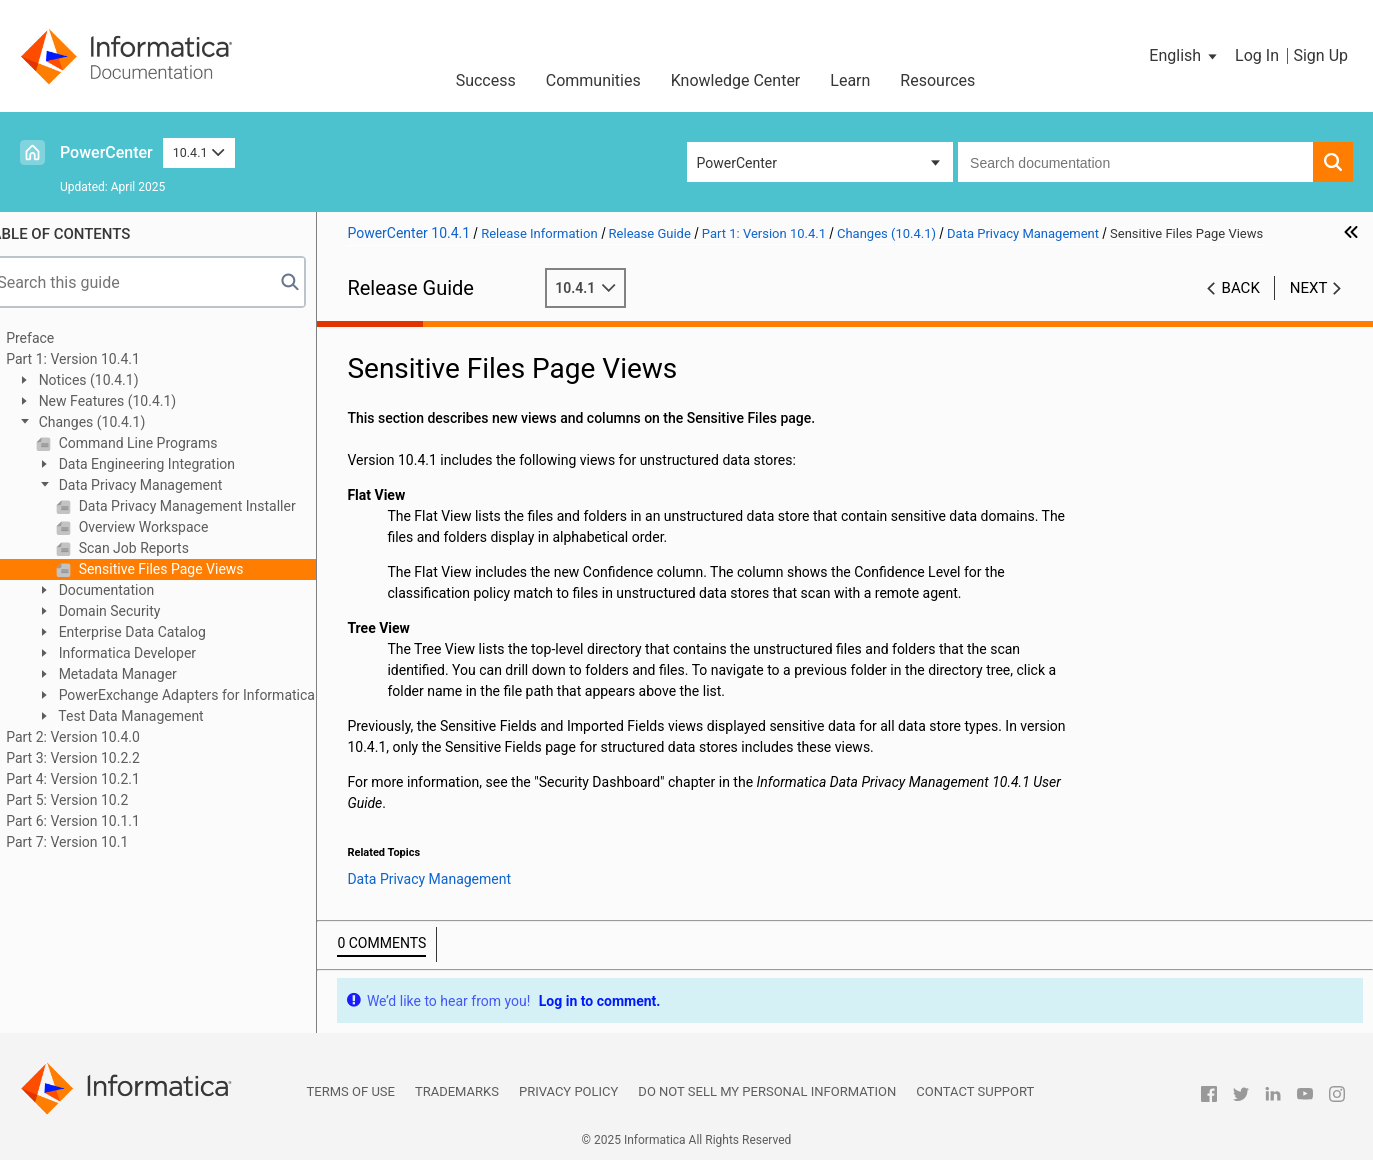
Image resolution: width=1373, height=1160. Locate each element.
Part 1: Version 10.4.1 (100, 359)
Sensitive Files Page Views (186, 569)
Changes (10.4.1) (117, 422)
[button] (1184, 56)
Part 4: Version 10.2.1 (100, 779)
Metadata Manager (143, 674)
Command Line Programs (163, 443)
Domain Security (134, 611)
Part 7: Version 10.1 (94, 842)
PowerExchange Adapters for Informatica (212, 695)
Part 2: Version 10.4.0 (100, 737)
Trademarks (457, 1091)
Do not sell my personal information (767, 1091)
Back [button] (1241, 288)
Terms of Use (351, 1091)
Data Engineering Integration (172, 464)
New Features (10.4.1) (132, 401)
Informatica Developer (152, 653)
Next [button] (1309, 288)
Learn (850, 80)
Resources (937, 80)
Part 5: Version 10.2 (94, 800)
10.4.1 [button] (199, 152)
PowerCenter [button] (737, 163)
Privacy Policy (568, 1091)
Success (486, 80)
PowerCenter (106, 152)
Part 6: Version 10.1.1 (100, 821)
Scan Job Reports (159, 548)
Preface (57, 338)
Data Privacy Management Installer (212, 506)
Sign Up (1320, 55)
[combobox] (1135, 162)
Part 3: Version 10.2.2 (100, 758)
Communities (593, 80)
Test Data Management (156, 716)
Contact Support (975, 1091)
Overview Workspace (168, 527)
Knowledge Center (736, 80)
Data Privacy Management (165, 485)
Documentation (131, 590)
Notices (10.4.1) (113, 380)
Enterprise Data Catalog (157, 632)
